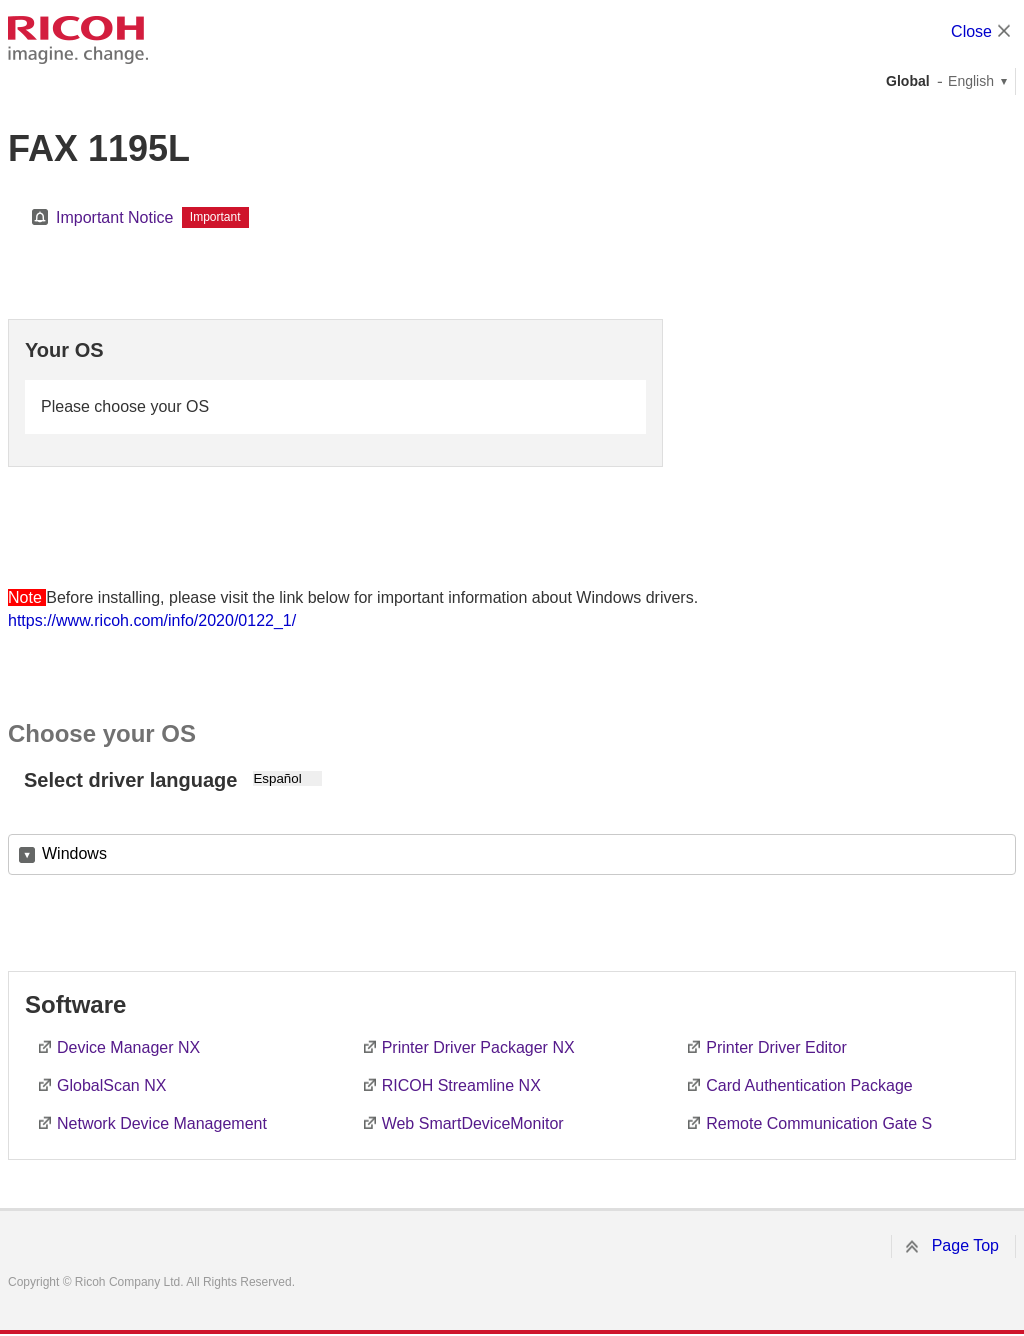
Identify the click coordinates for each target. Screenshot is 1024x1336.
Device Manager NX (128, 1047)
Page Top (965, 1245)
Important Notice (114, 217)
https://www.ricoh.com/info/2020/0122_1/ (152, 620)
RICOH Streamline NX (461, 1085)
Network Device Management (162, 1123)
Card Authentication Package (809, 1085)
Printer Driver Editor (776, 1047)
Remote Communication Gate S (819, 1123)
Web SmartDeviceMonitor (473, 1123)
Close (971, 31)
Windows (74, 853)
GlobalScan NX (111, 1085)
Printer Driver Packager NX (478, 1047)
